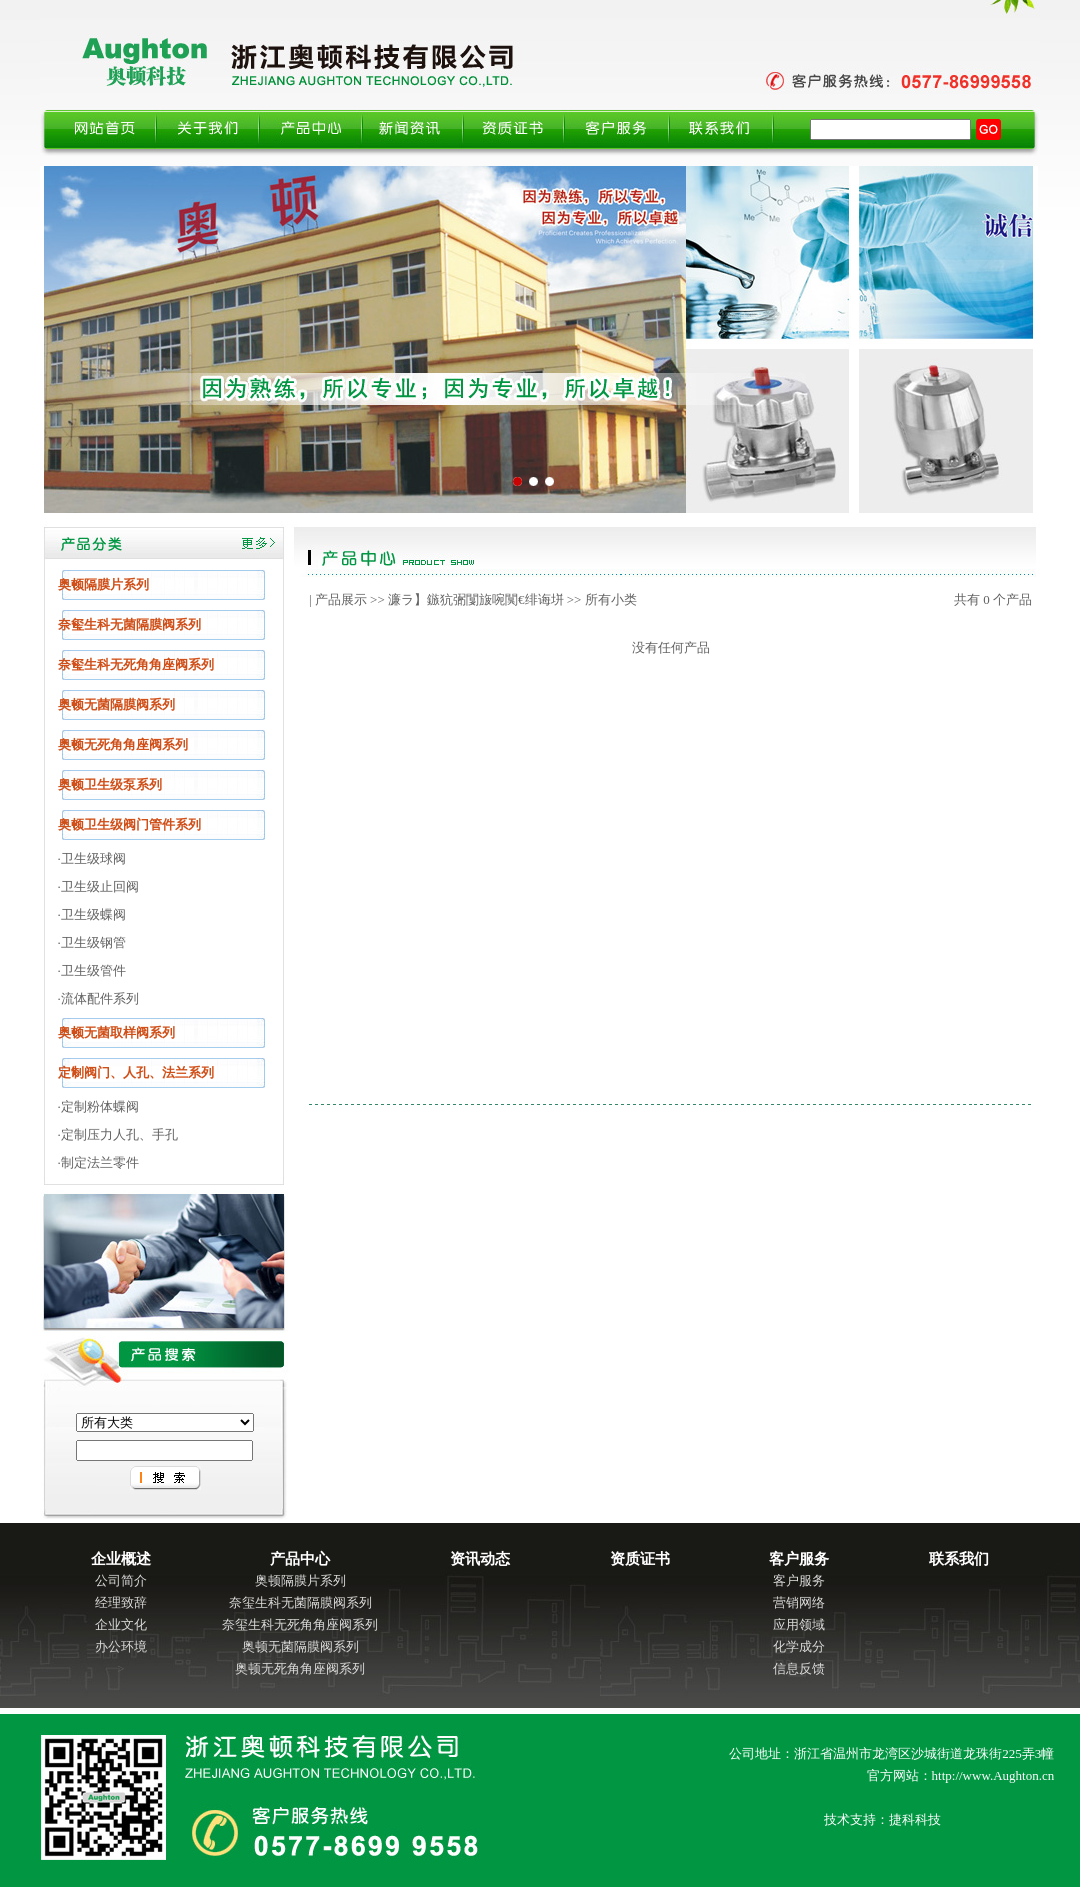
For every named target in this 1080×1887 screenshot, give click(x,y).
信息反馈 (799, 1668)
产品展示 (341, 599)
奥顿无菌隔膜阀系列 (300, 1646)
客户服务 (799, 1580)
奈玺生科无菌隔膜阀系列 (300, 1602)
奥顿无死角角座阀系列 (300, 1668)
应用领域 (799, 1624)
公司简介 (121, 1580)
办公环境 (121, 1646)
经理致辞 (121, 1602)
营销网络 (799, 1602)
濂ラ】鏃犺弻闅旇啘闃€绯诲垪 (476, 599)
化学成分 (799, 1646)
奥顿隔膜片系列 (300, 1580)
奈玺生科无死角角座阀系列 (300, 1624)
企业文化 (121, 1624)
